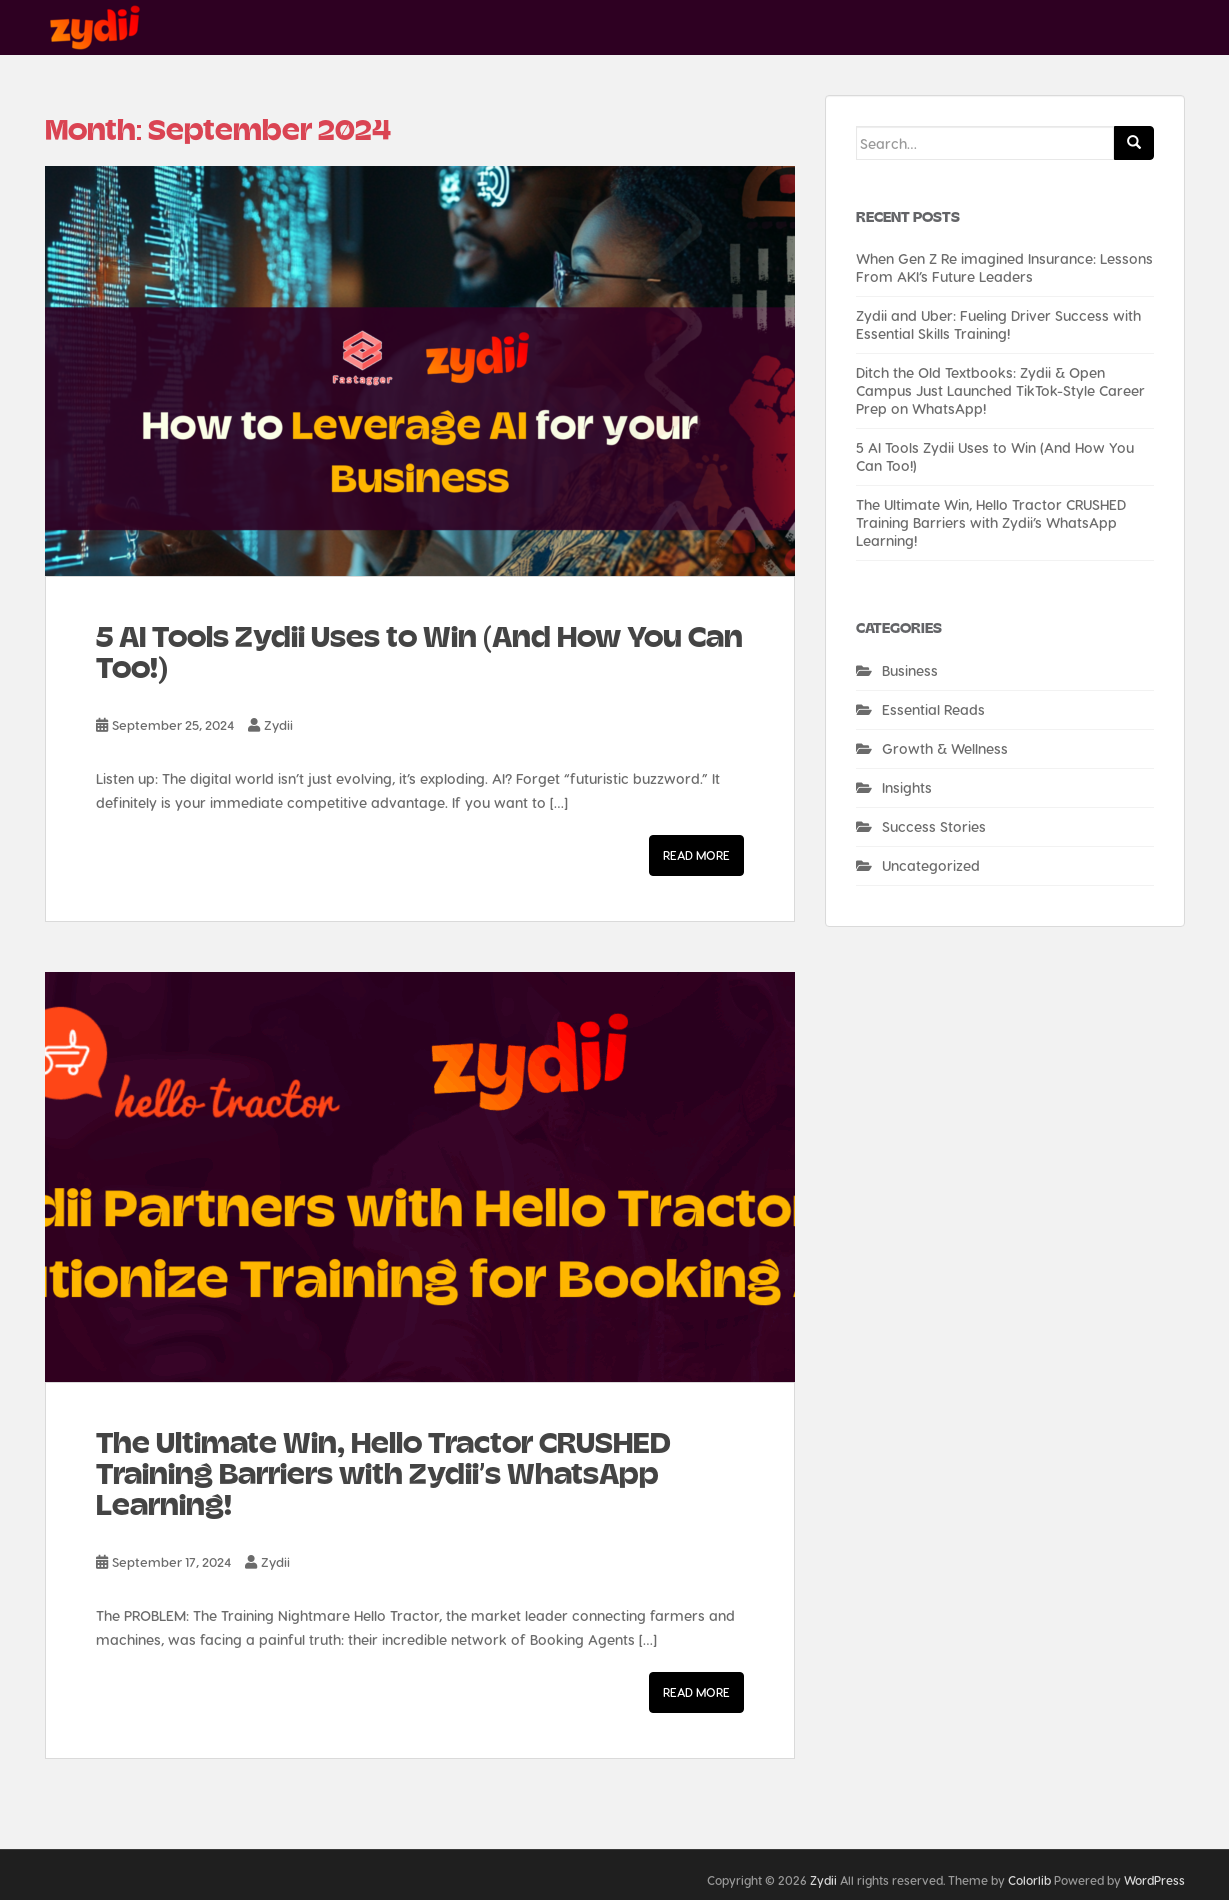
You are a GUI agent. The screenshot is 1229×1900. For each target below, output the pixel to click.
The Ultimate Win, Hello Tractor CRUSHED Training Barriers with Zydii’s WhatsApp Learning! (383, 1474)
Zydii (278, 724)
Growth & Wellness (945, 748)
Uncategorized (931, 865)
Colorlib (1029, 1880)
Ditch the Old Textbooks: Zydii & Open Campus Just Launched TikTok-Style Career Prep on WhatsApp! (1000, 390)
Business (910, 670)
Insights (907, 787)
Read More (696, 855)
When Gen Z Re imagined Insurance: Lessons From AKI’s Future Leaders (1004, 267)
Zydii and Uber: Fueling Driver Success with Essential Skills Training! (998, 324)
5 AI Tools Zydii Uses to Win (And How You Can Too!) (419, 652)
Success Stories (934, 826)
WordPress (1154, 1880)
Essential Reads (933, 709)
